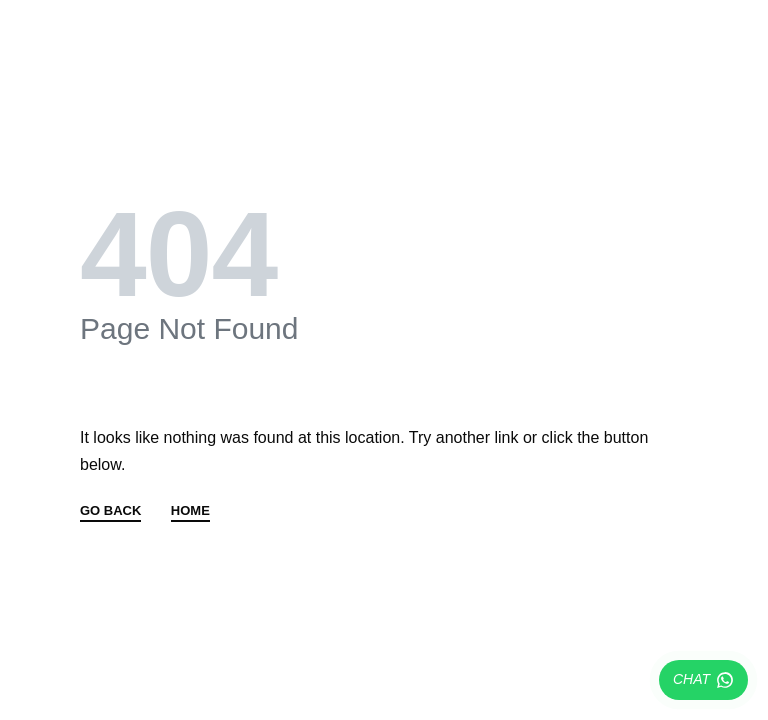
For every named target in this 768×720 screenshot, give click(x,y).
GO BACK (110, 511)
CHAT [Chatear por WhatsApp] (703, 680)
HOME (190, 511)
